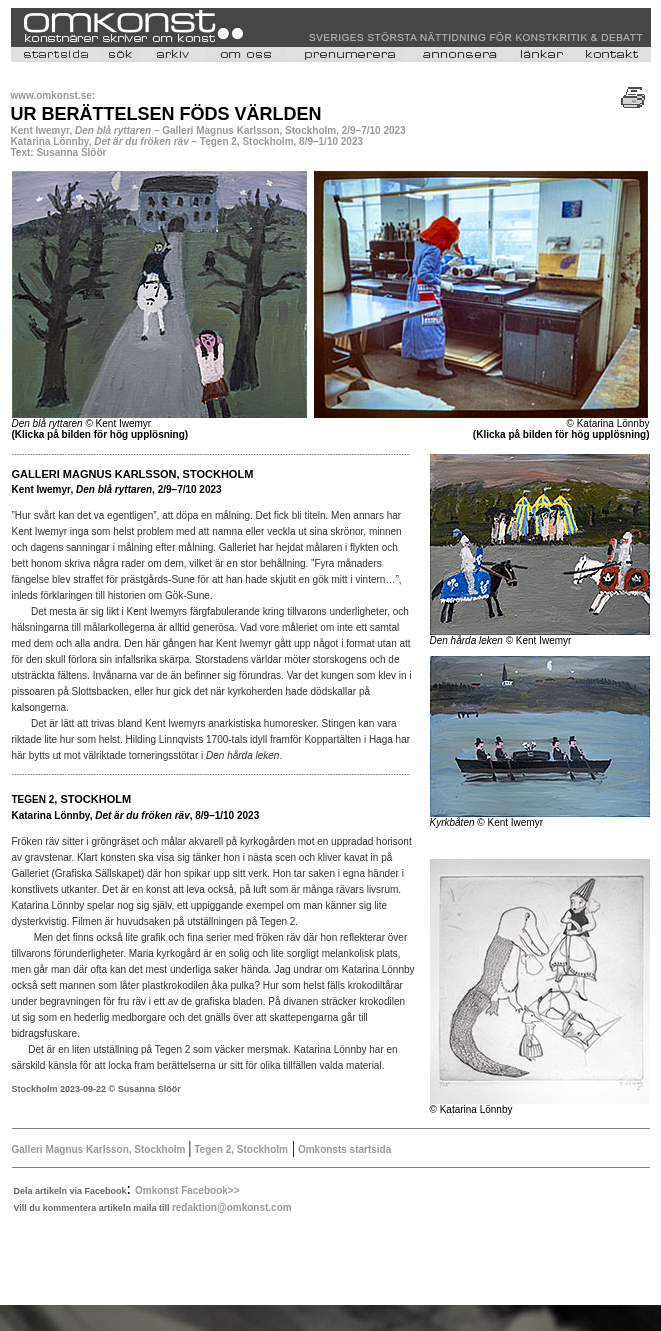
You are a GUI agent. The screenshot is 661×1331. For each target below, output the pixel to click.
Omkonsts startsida (343, 1149)
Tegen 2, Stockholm (241, 1149)
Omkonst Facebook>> (187, 1190)
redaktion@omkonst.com (232, 1207)
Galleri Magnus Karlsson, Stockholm (100, 1149)
